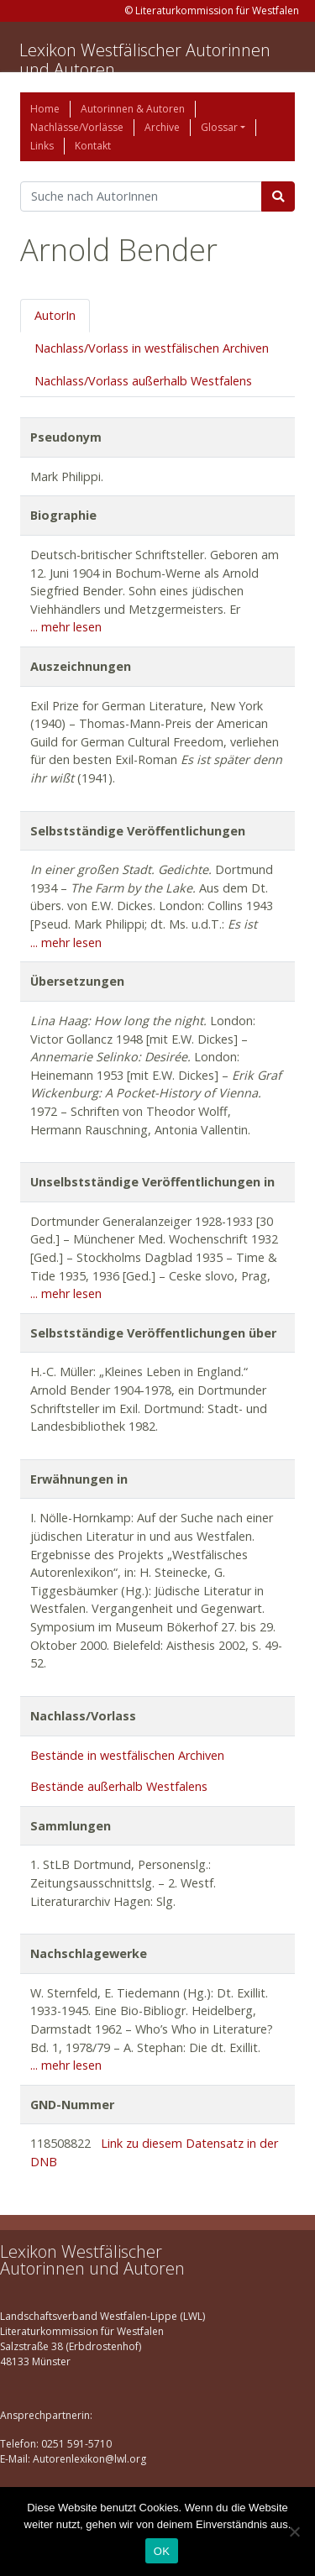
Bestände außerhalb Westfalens (118, 1786)
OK (162, 2551)
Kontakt (93, 146)
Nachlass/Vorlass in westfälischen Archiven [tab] (151, 348)
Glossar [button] (219, 127)
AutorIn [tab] (55, 315)
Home (45, 109)
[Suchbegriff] (141, 196)
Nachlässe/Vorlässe (76, 127)
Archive (162, 127)
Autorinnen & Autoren (133, 109)
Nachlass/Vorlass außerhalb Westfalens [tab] (143, 381)
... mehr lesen (66, 627)
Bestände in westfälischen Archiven (127, 1755)
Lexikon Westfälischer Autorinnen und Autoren (144, 60)
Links (42, 146)
